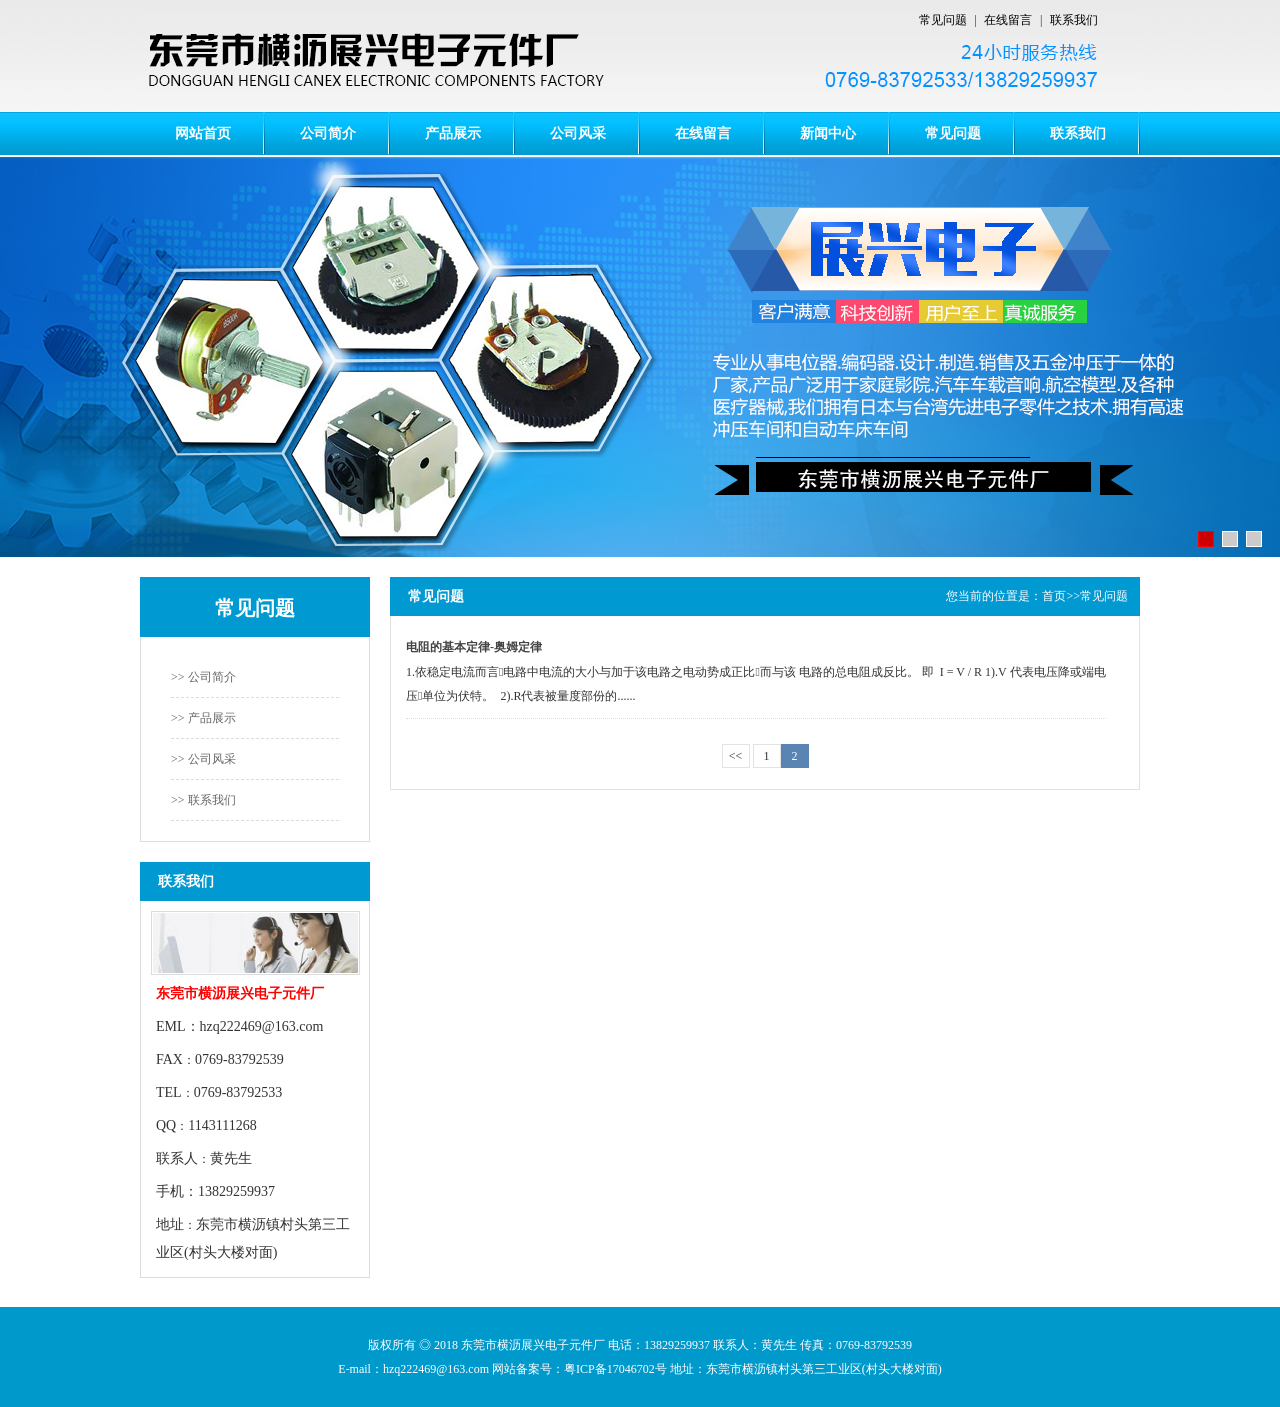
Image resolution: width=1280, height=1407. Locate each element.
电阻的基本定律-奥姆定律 (474, 647)
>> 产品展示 (203, 718)
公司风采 (578, 133)
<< (736, 756)
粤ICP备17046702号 (615, 1369)
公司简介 (328, 133)
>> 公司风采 (203, 759)
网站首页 (203, 133)
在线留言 (1008, 20)
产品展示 (453, 133)
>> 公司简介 (203, 677)
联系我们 (1074, 20)
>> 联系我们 (203, 800)
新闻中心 (828, 133)
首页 (1054, 596)
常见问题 (943, 20)
